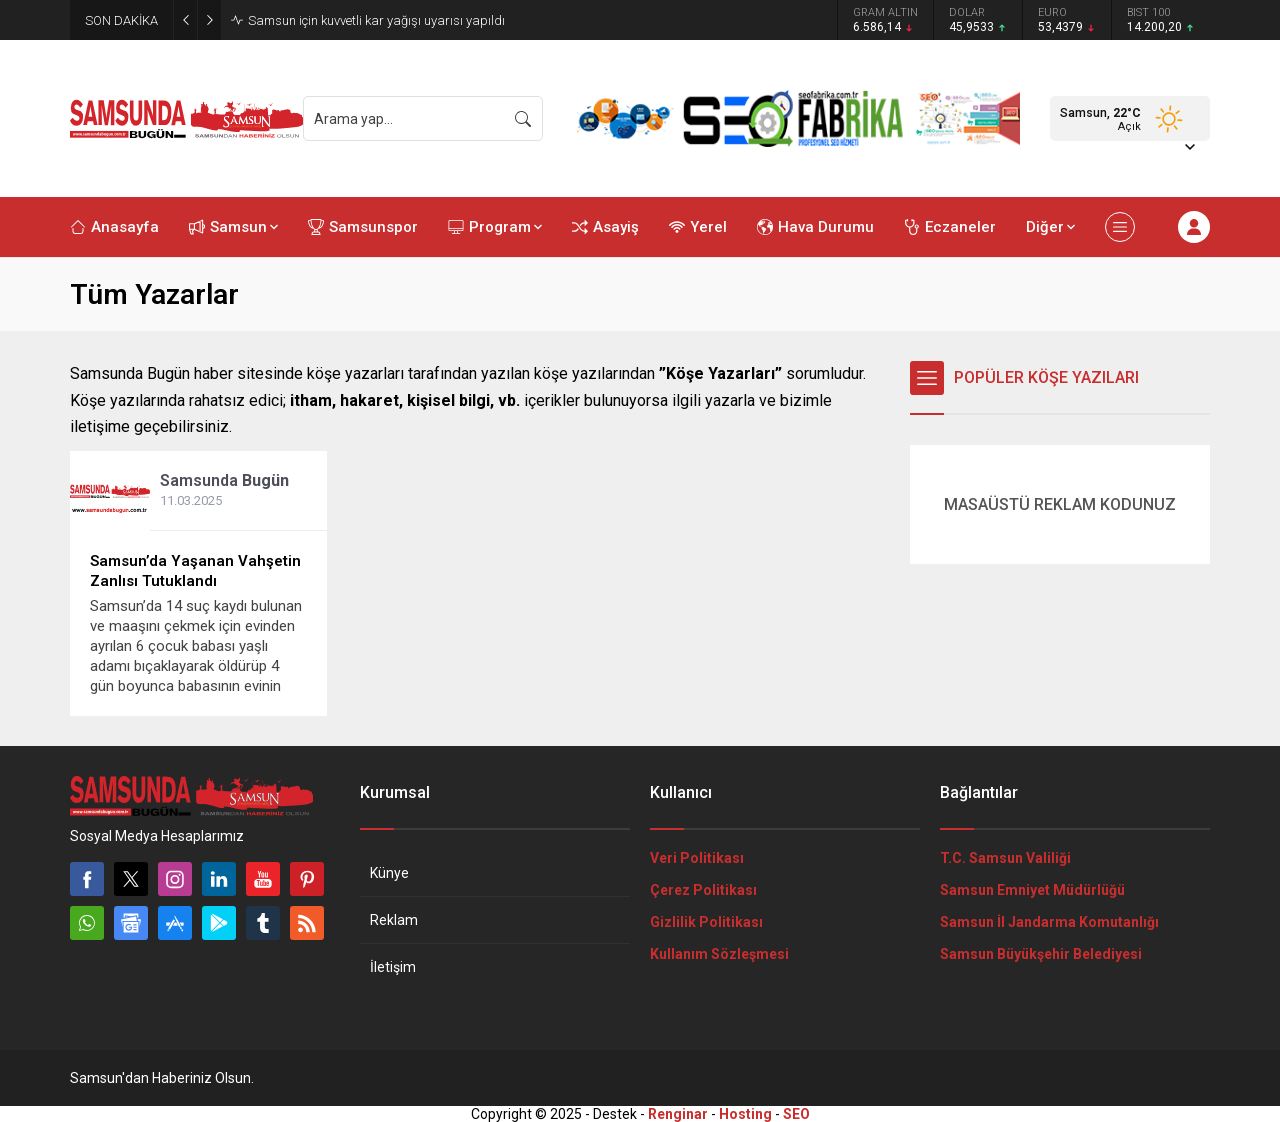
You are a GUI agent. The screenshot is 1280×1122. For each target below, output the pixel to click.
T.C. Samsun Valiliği (1005, 858)
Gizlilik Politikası (706, 922)
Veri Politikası (697, 858)
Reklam (394, 920)
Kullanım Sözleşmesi (719, 954)
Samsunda (224, 480)
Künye (389, 873)
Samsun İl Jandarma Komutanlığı (1049, 922)
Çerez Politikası (703, 890)
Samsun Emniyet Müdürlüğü (1032, 890)
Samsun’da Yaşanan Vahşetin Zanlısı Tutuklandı (195, 571)
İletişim (393, 967)
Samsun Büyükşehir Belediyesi (1041, 954)
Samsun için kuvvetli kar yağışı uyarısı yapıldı (376, 20)
